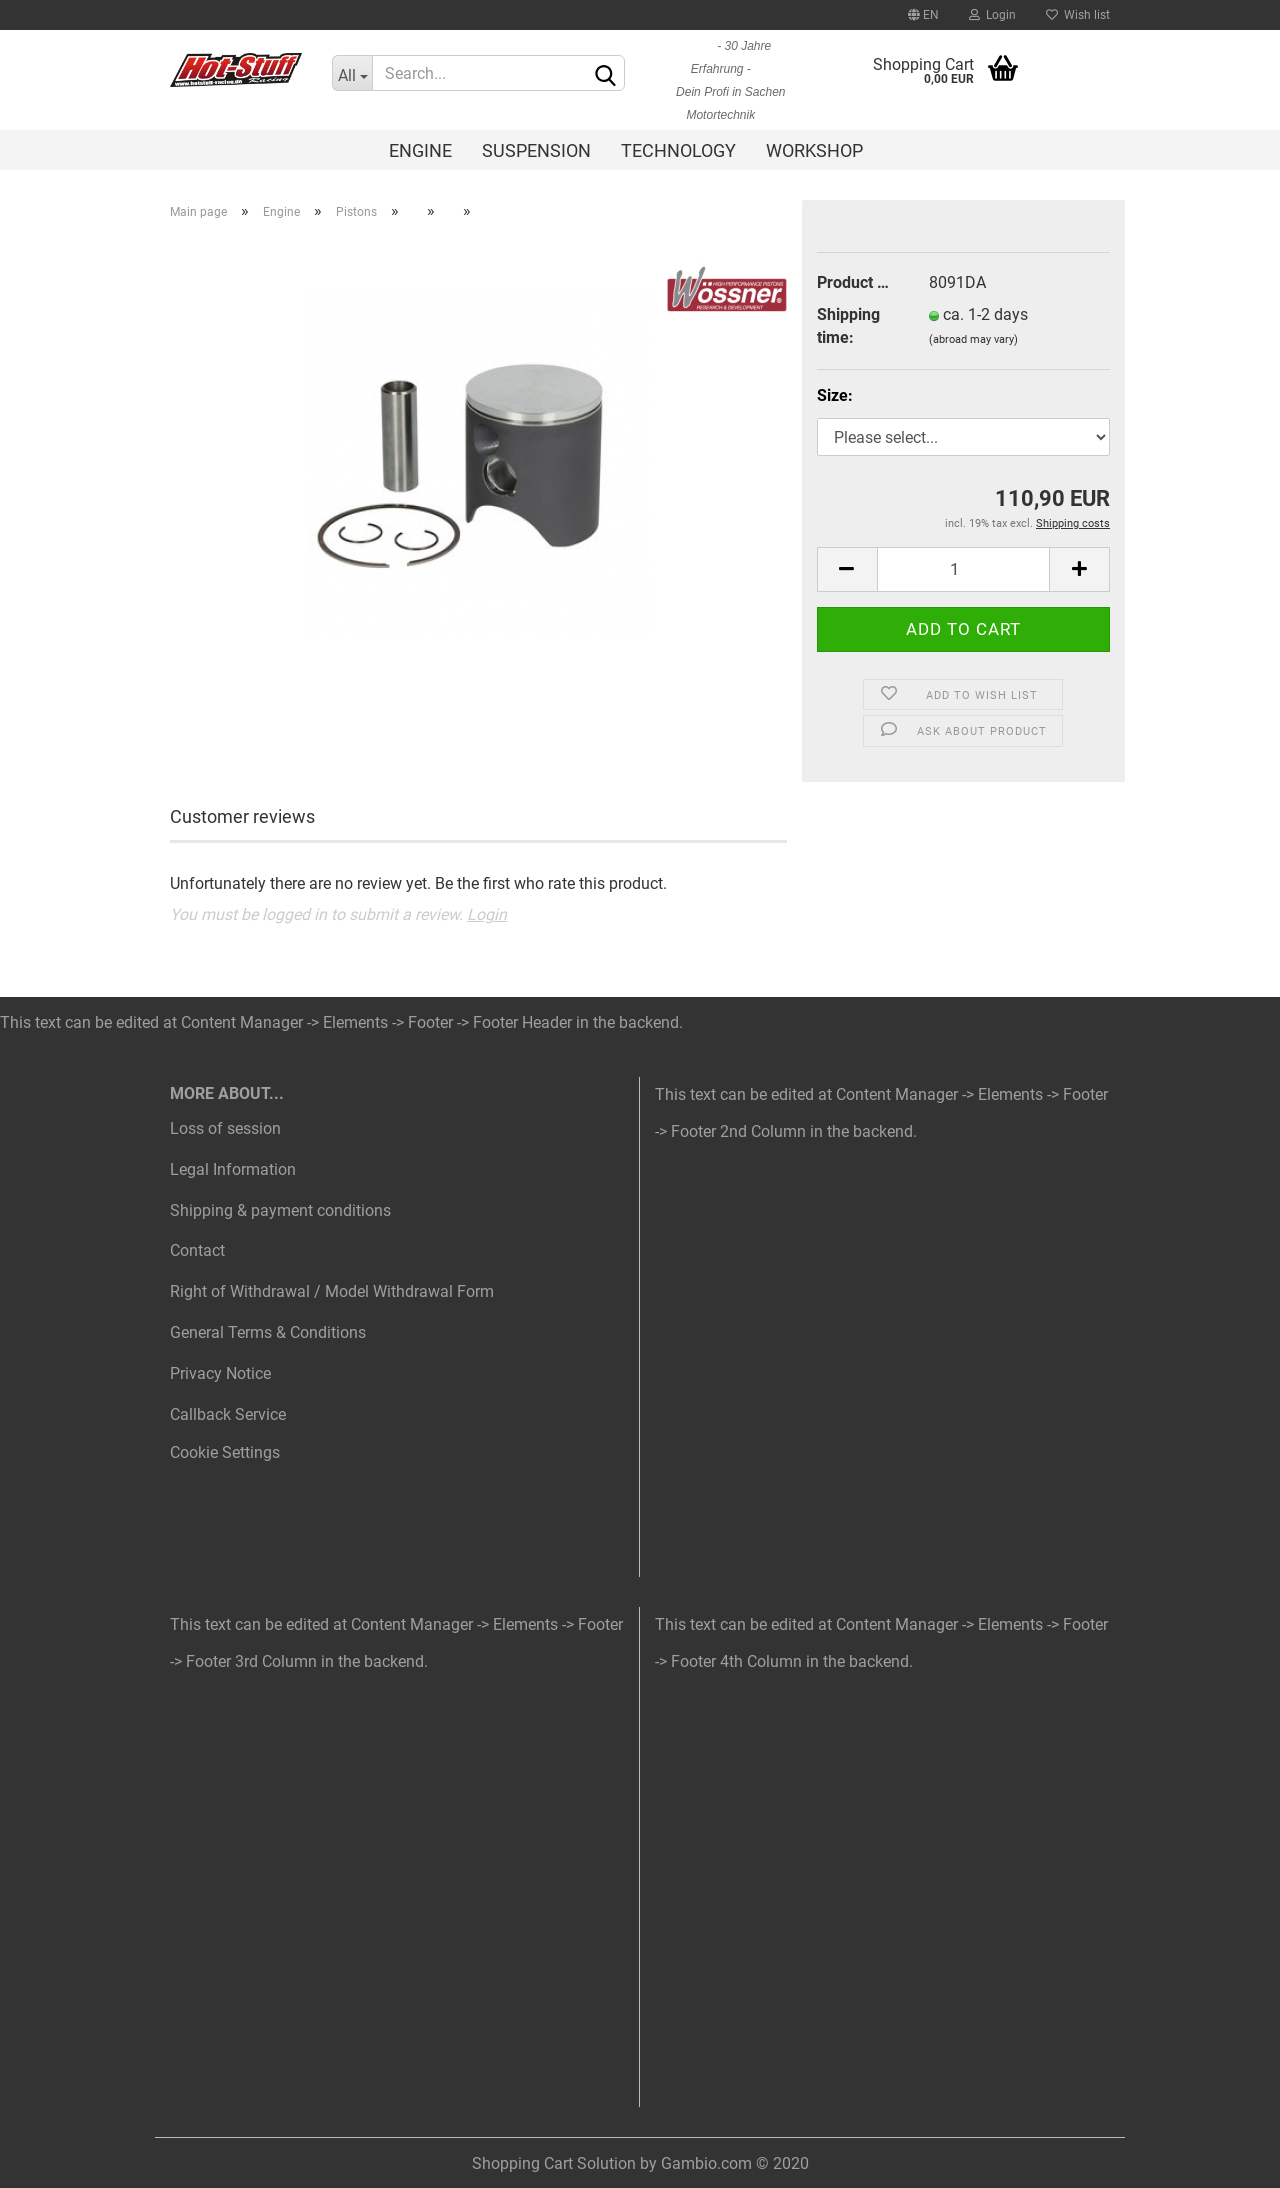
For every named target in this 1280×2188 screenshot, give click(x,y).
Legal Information (233, 1169)
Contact (197, 1250)
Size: (835, 395)
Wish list (1078, 15)
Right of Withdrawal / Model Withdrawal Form (332, 1291)
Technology (678, 150)
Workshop (814, 150)
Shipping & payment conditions (280, 1210)
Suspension (536, 150)
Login (992, 15)
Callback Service (228, 1414)
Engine (420, 150)
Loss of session (225, 1128)
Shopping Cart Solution (554, 2163)
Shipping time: (848, 326)
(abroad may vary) (973, 339)
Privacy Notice (220, 1373)
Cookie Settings (225, 1452)
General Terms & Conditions (268, 1332)
